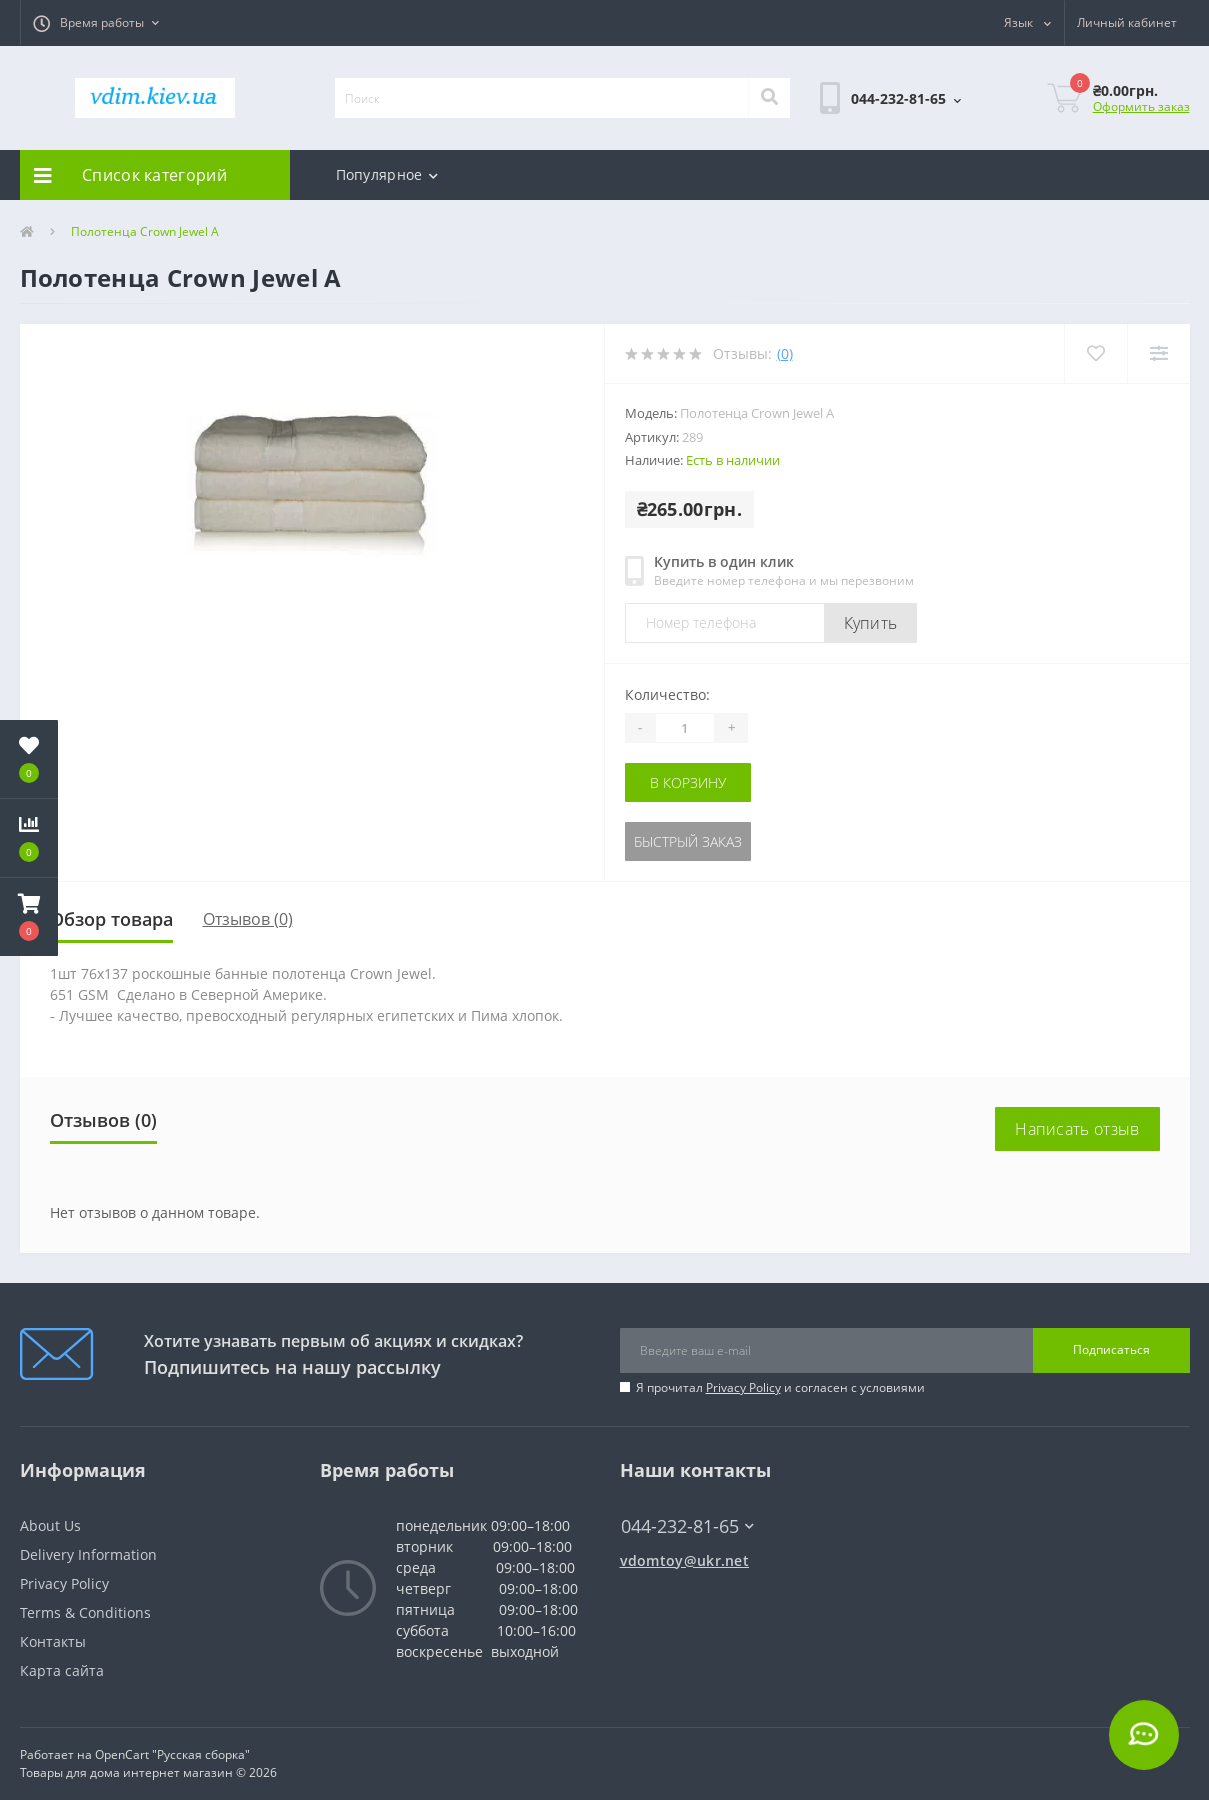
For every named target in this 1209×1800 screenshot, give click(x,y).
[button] (96, 23)
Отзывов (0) (248, 919)
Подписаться (1111, 1349)
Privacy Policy (743, 1387)
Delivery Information (88, 1554)
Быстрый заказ (688, 841)
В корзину (688, 782)
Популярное (387, 174)
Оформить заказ (1141, 106)
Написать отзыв (1077, 1129)
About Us (50, 1525)
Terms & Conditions (85, 1612)
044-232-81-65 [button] (687, 1526)
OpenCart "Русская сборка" (172, 1754)
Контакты (53, 1641)
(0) (785, 353)
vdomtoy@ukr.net (685, 1560)
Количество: (667, 694)
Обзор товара (111, 919)
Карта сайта (62, 1670)
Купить (871, 623)
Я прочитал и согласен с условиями (780, 1387)
